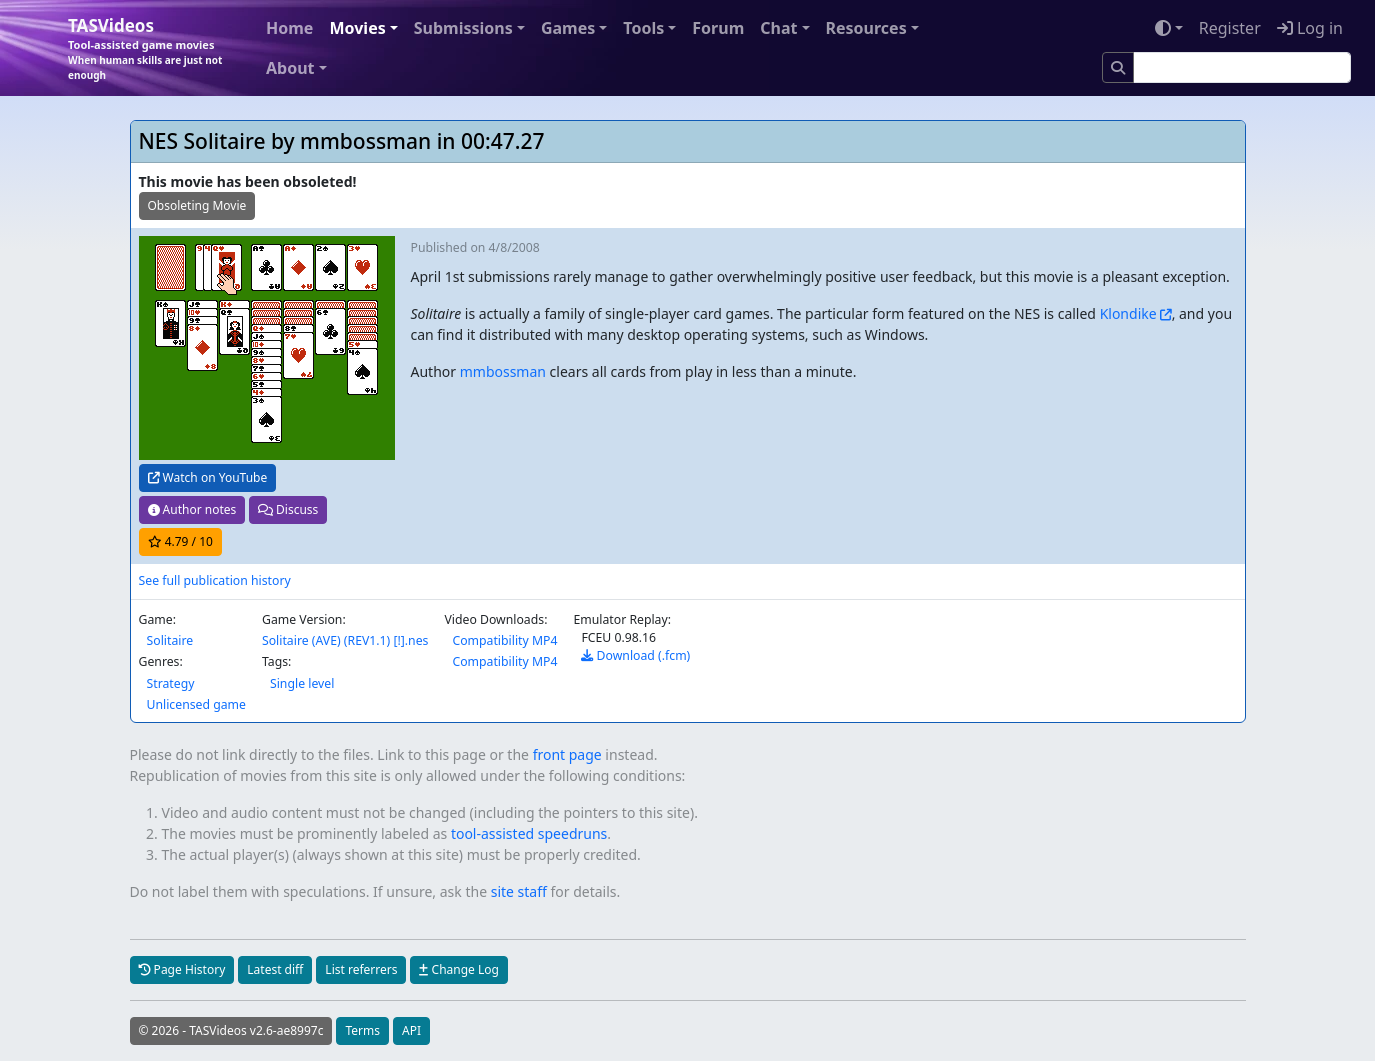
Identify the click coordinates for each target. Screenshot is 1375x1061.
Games (568, 28)
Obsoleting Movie (197, 205)
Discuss (288, 509)
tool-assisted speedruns (529, 833)
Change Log (458, 969)
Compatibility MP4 (504, 640)
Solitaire (170, 640)
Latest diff (275, 969)
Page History (182, 969)
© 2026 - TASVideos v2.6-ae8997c (231, 1030)
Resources (866, 28)
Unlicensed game (196, 704)
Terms (362, 1030)
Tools (643, 28)
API (411, 1030)
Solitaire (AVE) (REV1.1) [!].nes (345, 640)
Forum (718, 28)
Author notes (192, 509)
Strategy (171, 683)
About (290, 68)
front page (567, 754)
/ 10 (180, 541)
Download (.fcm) (635, 655)
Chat (778, 28)
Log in (1310, 28)
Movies (357, 28)
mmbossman (503, 371)
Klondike (1128, 313)
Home (289, 28)
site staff (519, 891)
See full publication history (215, 580)
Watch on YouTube (208, 477)
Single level (302, 683)
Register (1230, 28)
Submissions (463, 28)
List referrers (361, 969)
